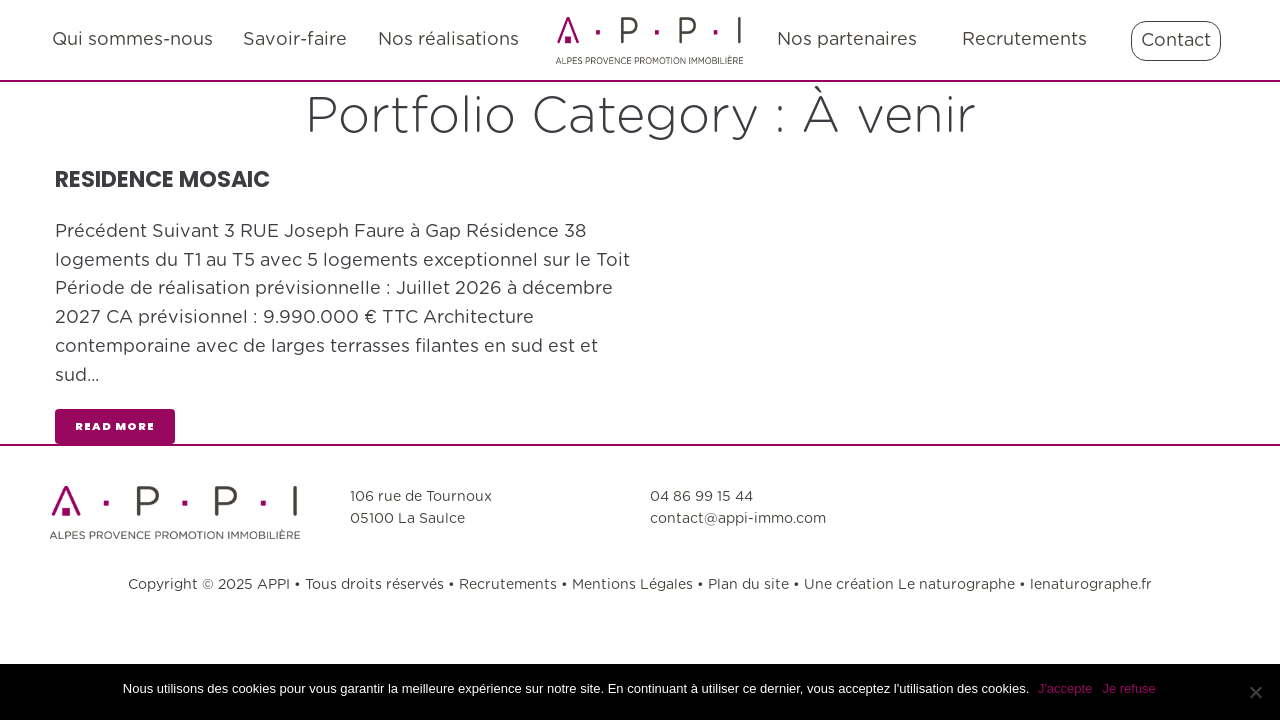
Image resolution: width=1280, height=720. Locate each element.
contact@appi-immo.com (738, 519)
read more (115, 426)
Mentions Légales (634, 585)
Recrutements (510, 585)
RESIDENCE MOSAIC (171, 178)
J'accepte (1066, 688)
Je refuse (1130, 688)
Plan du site (748, 585)
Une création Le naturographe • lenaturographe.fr (978, 585)
